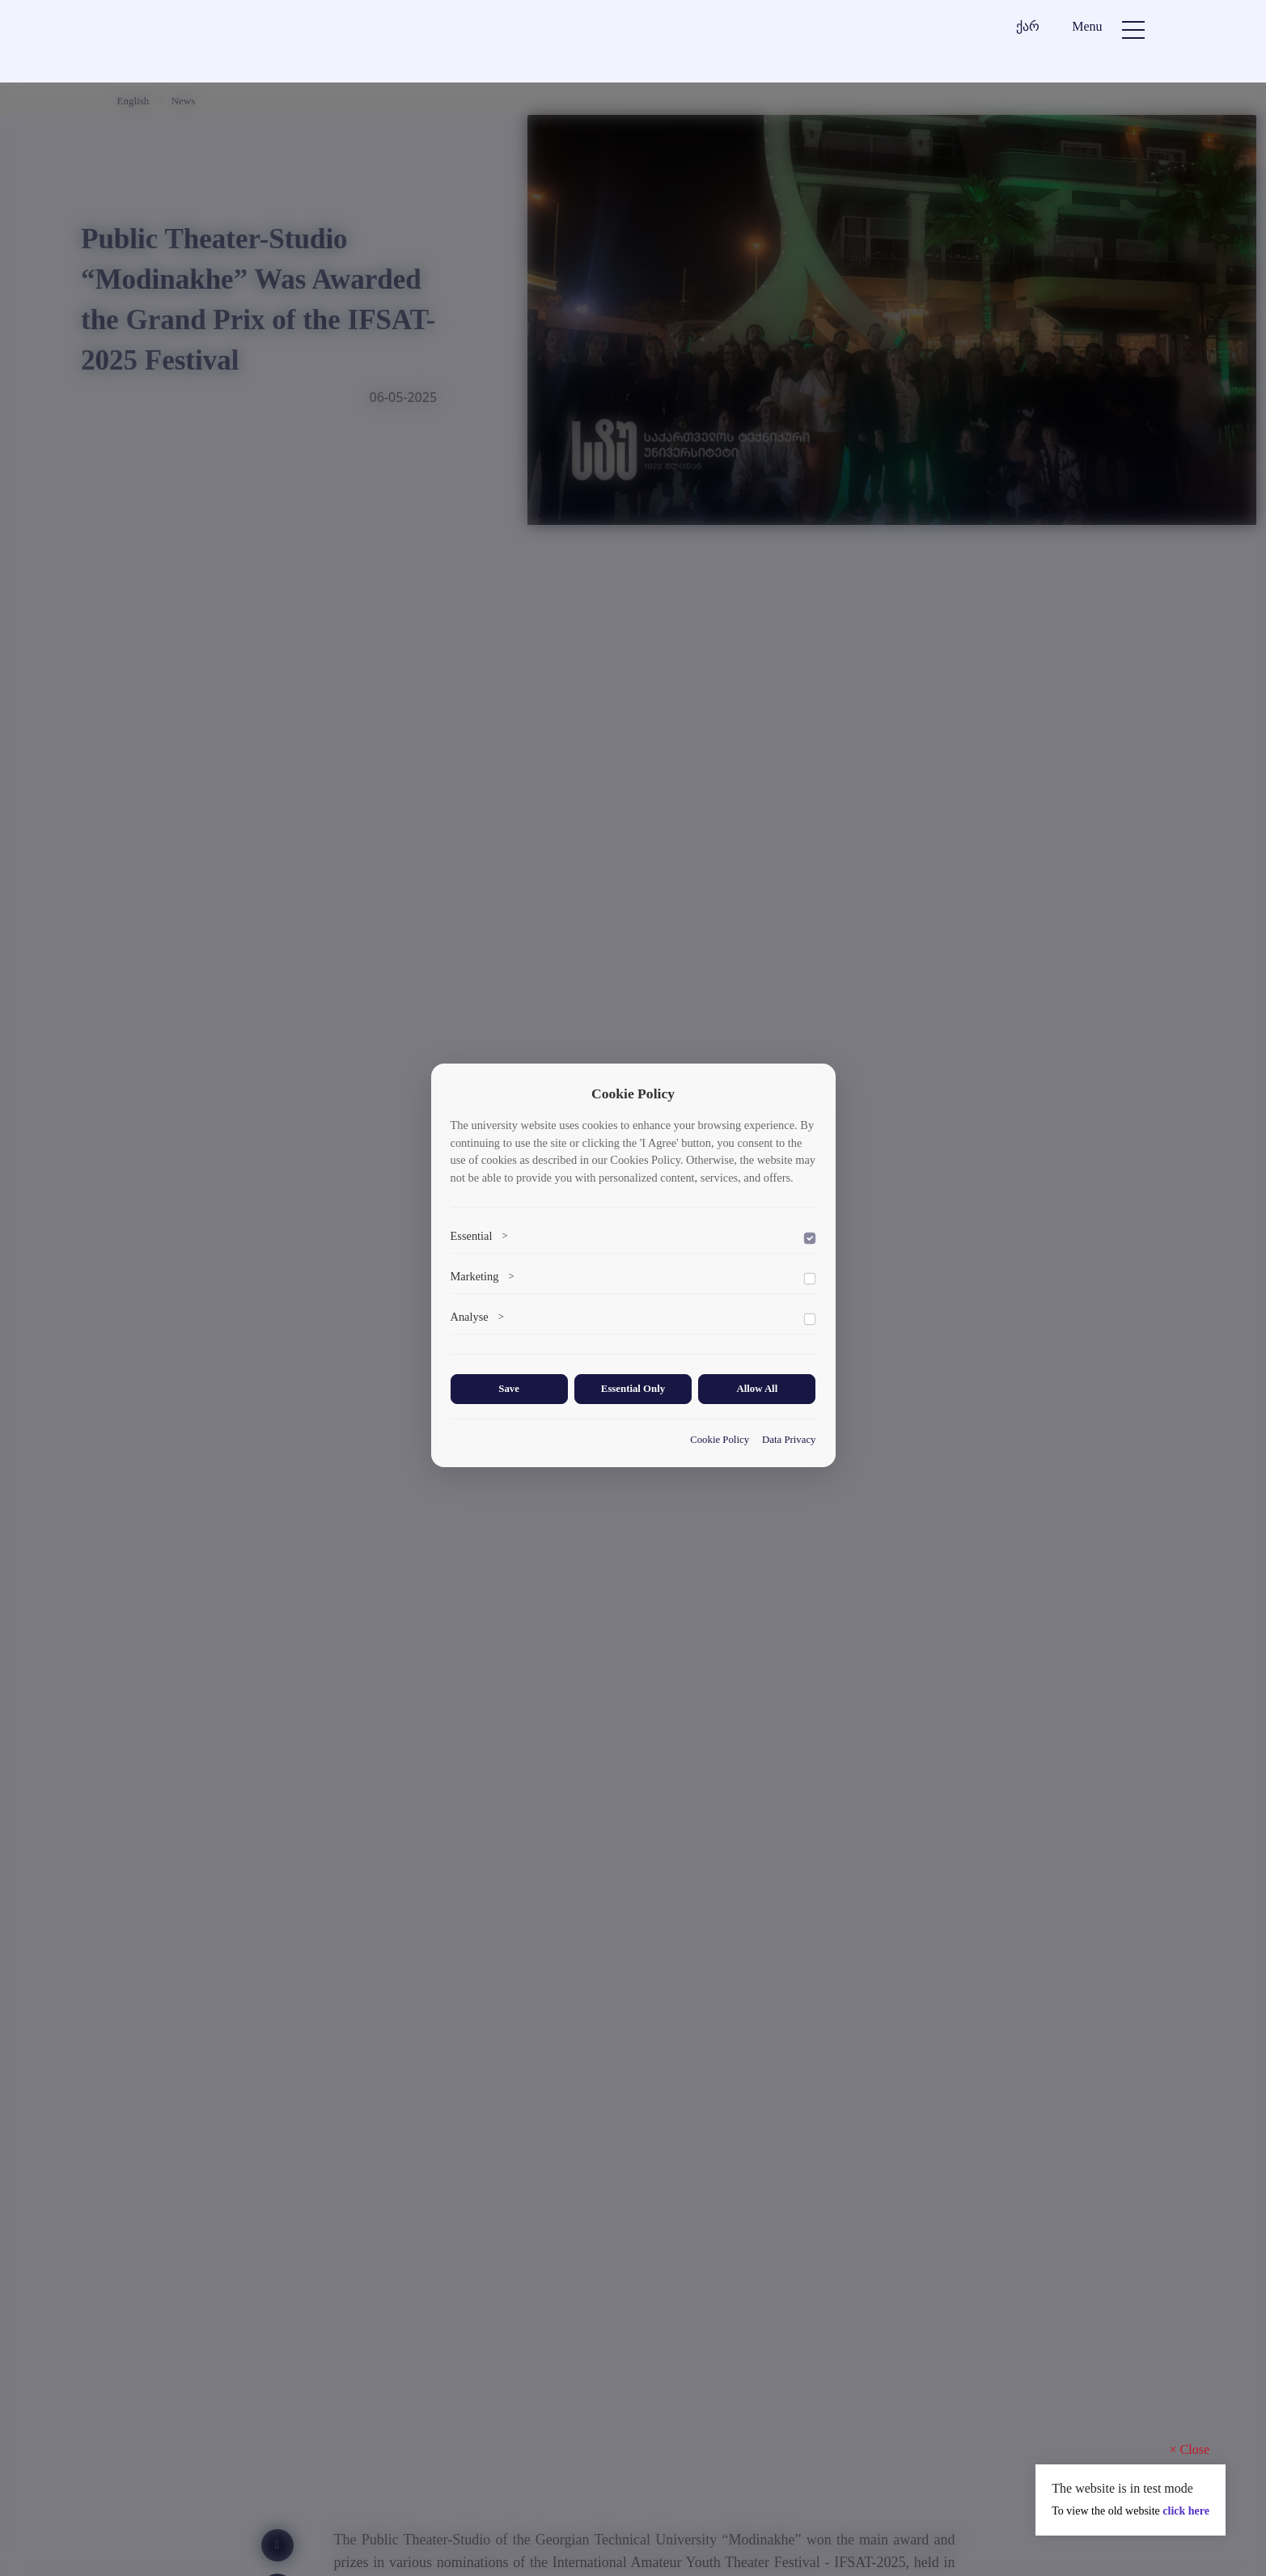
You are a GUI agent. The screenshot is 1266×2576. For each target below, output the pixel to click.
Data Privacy (788, 1439)
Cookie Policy (719, 1439)
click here (1185, 2511)
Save (508, 1389)
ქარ (1027, 26)
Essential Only (633, 1389)
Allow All (756, 1389)
